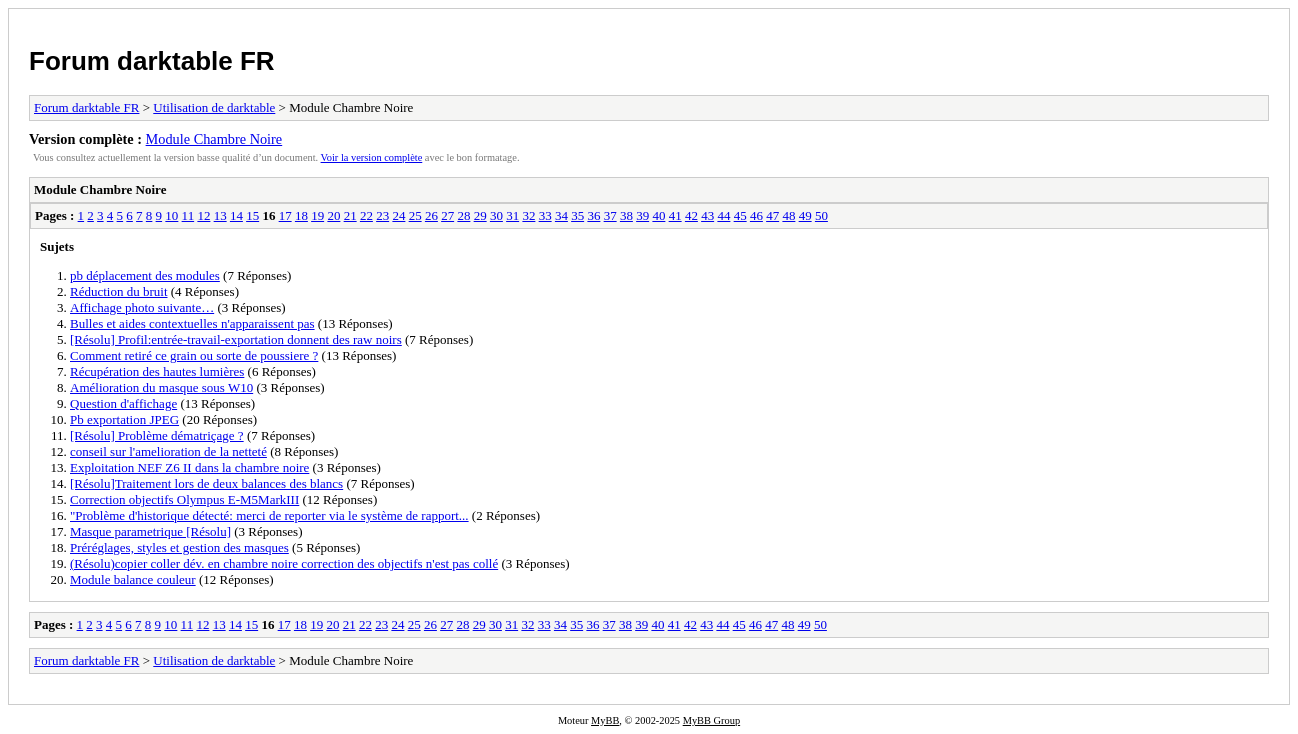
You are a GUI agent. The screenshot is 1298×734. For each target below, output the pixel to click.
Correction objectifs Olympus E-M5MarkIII (184, 499)
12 (203, 215)
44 (723, 215)
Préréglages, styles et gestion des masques (179, 547)
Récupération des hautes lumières (157, 371)
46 (756, 215)
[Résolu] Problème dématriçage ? (157, 435)
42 (691, 215)
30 (496, 215)
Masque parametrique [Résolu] (150, 531)
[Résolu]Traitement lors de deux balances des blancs (206, 483)
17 (285, 215)
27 (447, 215)
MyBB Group (711, 720)
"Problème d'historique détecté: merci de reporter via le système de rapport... (269, 515)
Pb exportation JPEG (124, 419)
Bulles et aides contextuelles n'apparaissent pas (192, 323)
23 (382, 215)
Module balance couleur (133, 579)
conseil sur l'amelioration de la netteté (168, 451)
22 (366, 215)
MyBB (605, 720)
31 (512, 215)
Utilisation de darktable (214, 107)
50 (821, 215)
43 (707, 215)
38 (626, 215)
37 (610, 215)
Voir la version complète (372, 157)
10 (171, 215)
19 (317, 215)
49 (805, 215)
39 (642, 215)
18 (301, 215)
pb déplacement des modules (145, 275)
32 (528, 215)
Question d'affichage (123, 403)
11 (188, 215)
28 (463, 215)
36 (593, 215)
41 (675, 215)
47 (772, 215)
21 (350, 215)
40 (658, 215)
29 (480, 215)
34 (561, 215)
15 (252, 215)
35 (577, 215)
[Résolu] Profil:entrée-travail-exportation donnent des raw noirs (236, 339)
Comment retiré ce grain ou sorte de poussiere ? (194, 355)
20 (333, 215)
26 (431, 215)
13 (220, 215)
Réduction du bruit (119, 291)
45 (740, 215)
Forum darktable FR (152, 61)
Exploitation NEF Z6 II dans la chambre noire (189, 467)
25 (415, 215)
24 (398, 215)
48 (788, 215)
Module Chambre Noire (214, 139)
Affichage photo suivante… (142, 307)
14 (236, 215)
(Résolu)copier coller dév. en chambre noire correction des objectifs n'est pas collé (284, 563)
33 (545, 215)
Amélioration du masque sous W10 (161, 387)
